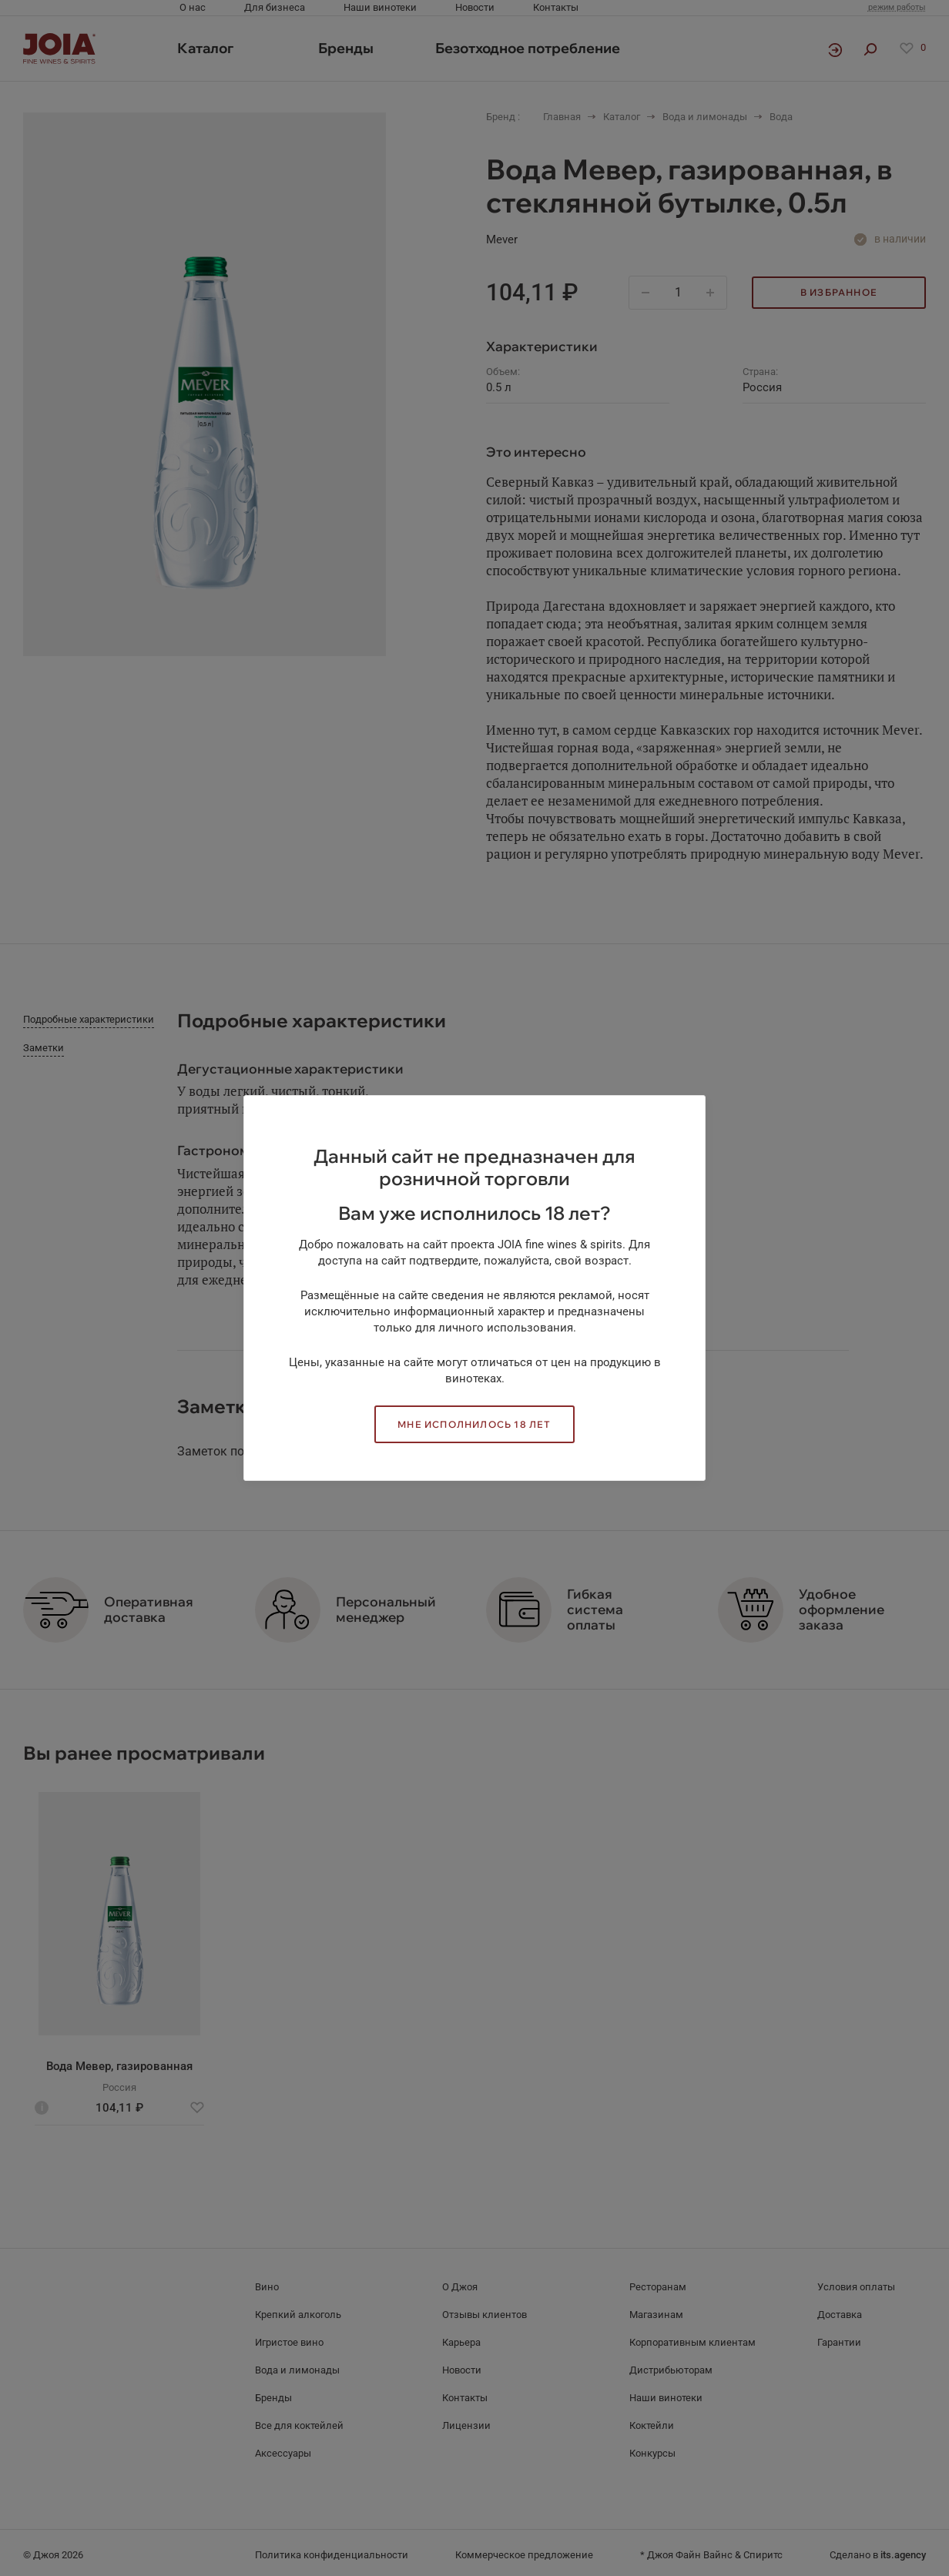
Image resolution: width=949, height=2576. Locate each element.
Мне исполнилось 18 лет (474, 1424)
